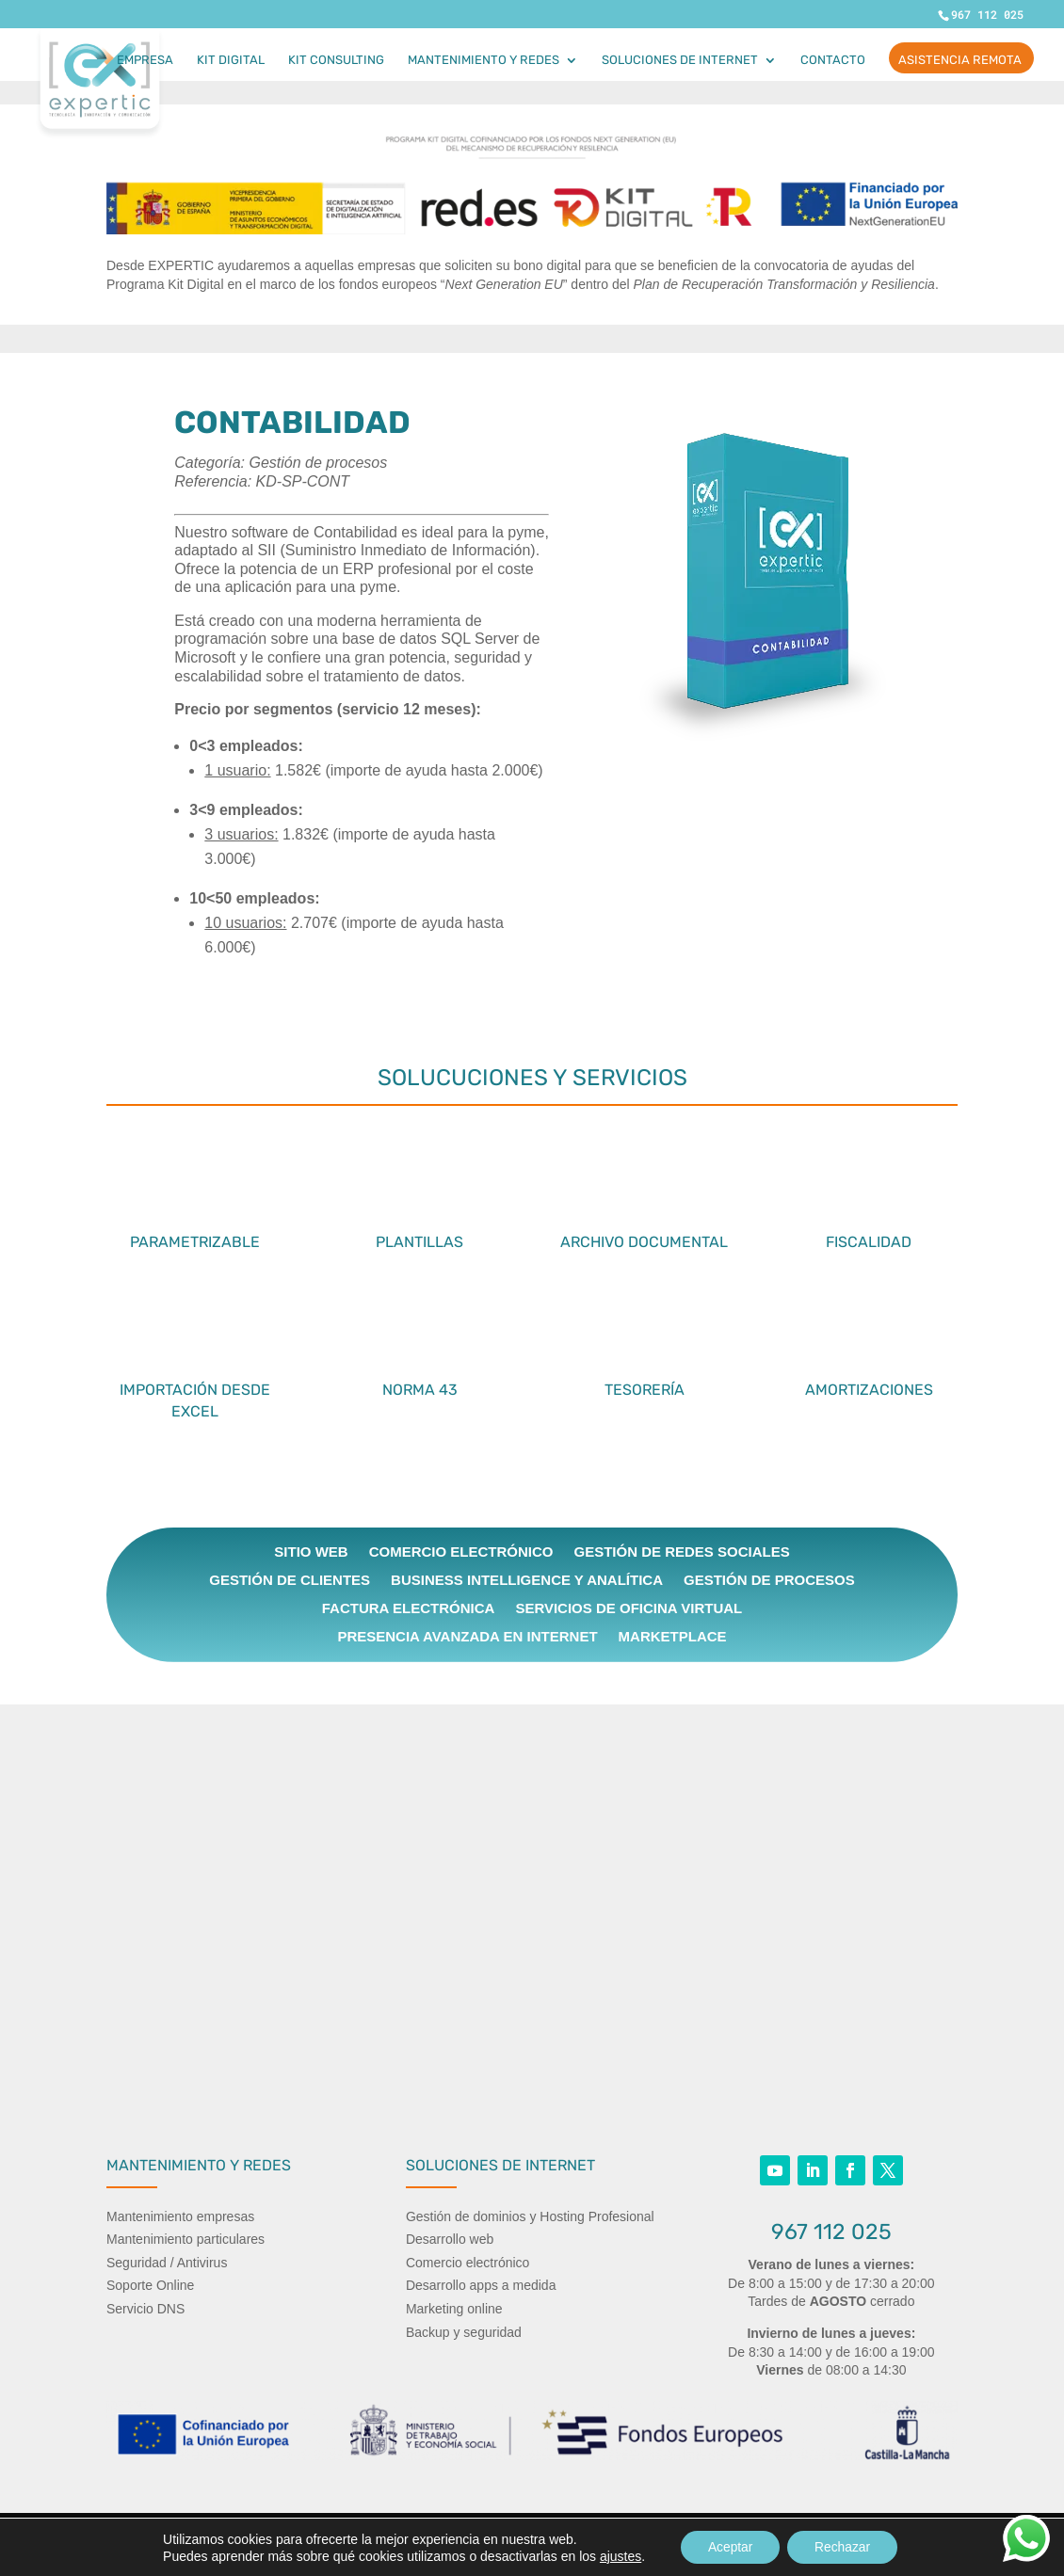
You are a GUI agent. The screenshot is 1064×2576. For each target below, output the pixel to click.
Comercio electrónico (461, 1552)
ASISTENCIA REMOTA (960, 60)
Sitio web (310, 1552)
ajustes (617, 2555)
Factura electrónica (408, 1609)
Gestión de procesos (769, 1581)
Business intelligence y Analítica (527, 1581)
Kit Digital (231, 60)
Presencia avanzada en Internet (467, 1637)
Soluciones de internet (680, 60)
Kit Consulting (336, 60)
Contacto (832, 60)
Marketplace (673, 1637)
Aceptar (728, 2546)
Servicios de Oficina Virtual (628, 1609)
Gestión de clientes (289, 1581)
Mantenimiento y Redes (483, 60)
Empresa (145, 60)
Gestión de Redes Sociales (681, 1552)
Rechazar (843, 2546)
